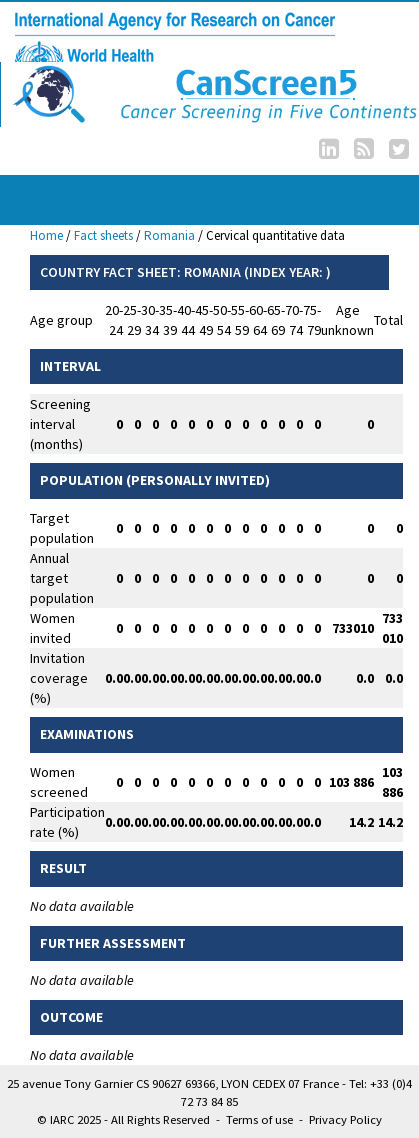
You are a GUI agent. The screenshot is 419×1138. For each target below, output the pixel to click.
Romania (169, 235)
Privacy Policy (345, 1119)
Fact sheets (103, 235)
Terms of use (259, 1119)
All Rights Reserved (160, 1119)
